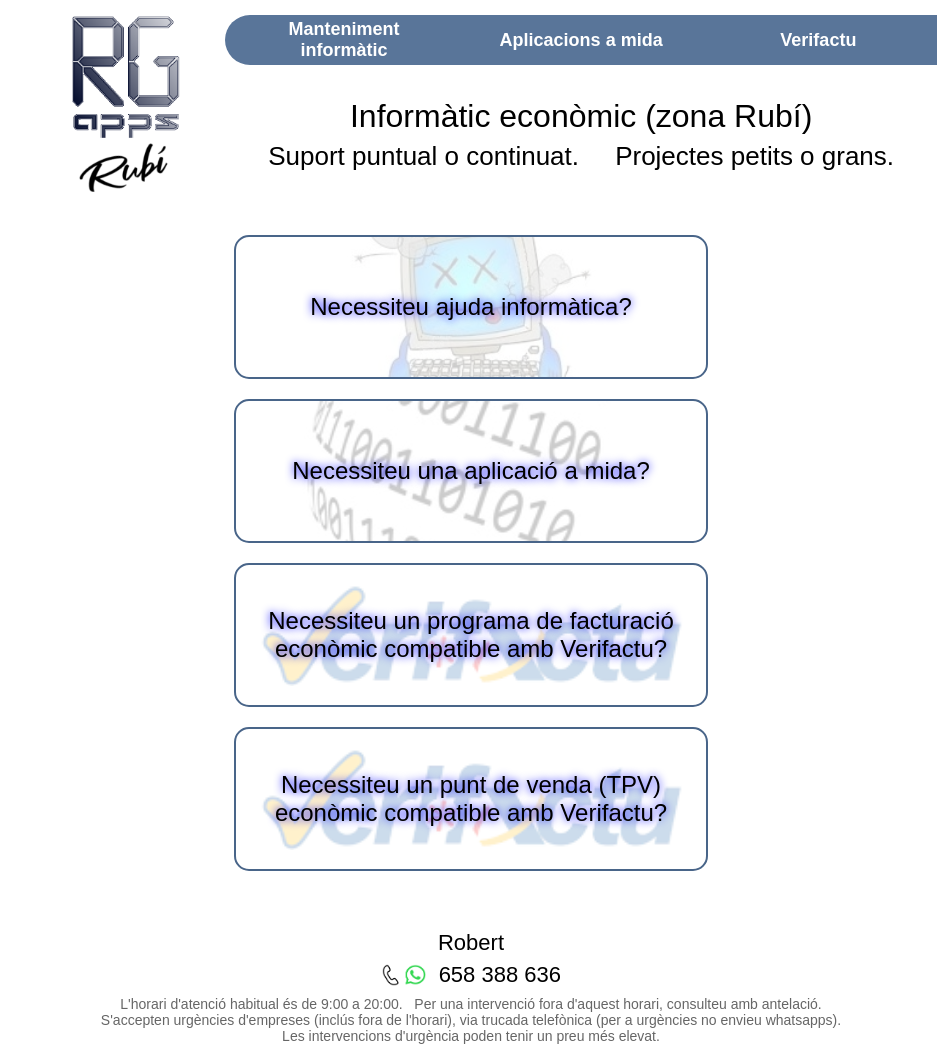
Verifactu (818, 40)
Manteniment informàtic (343, 39)
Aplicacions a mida (581, 40)
